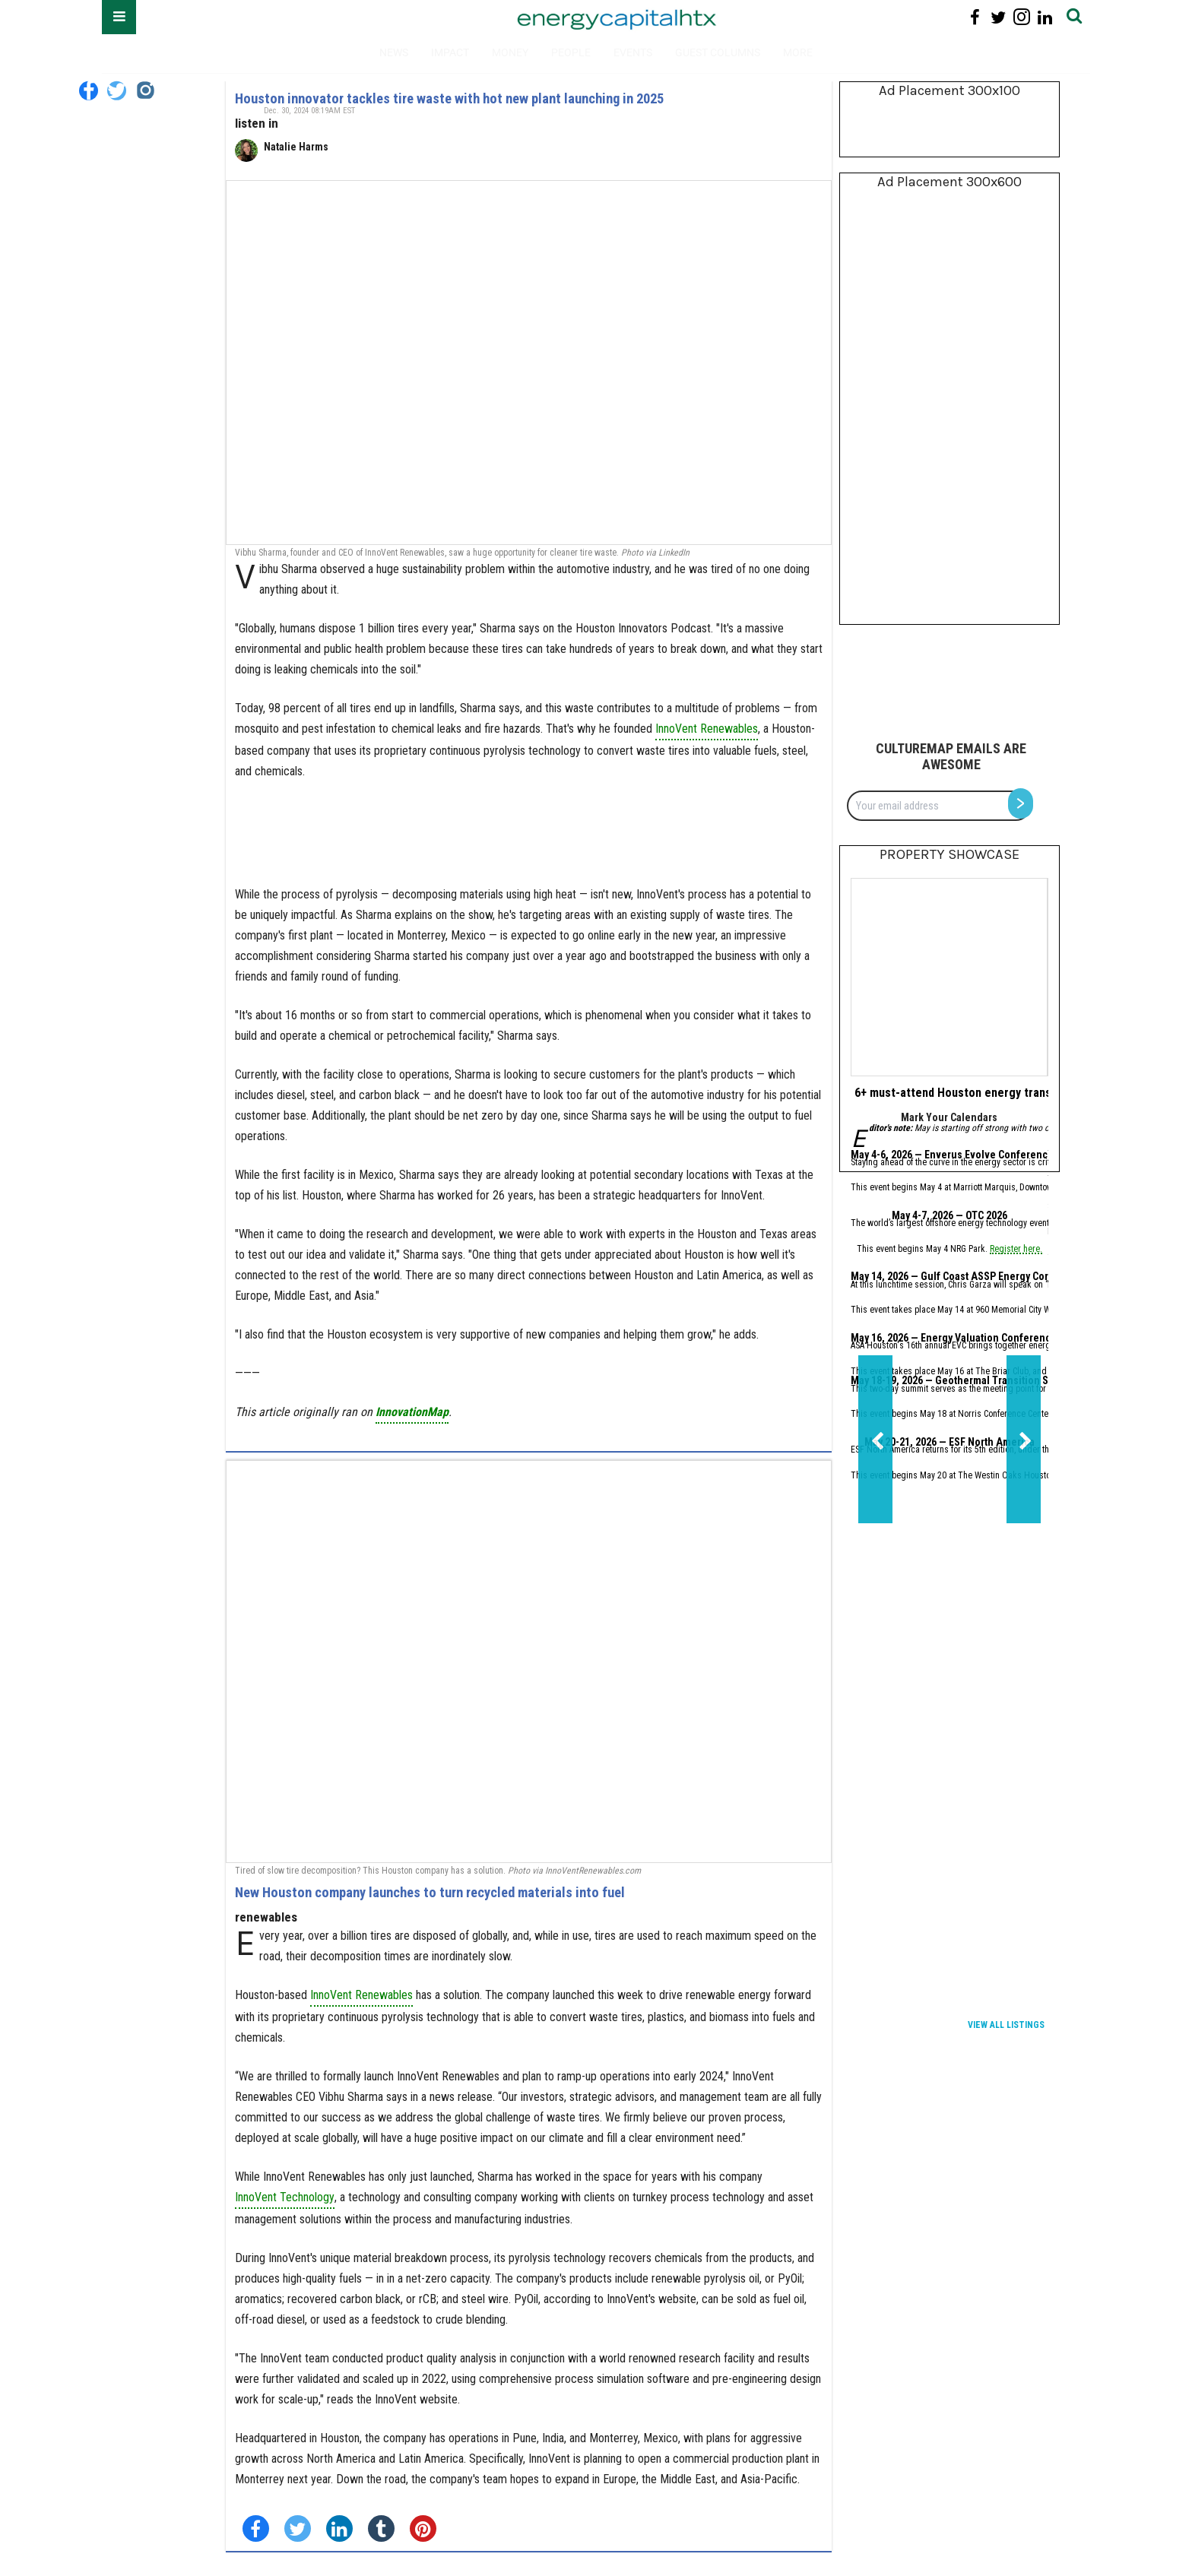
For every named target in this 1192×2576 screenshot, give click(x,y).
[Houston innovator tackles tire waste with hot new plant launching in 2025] (529, 362)
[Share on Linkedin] (339, 2528)
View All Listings (1006, 2025)
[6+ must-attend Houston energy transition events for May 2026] (949, 977)
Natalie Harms (296, 146)
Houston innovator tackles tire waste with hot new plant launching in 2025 (449, 98)
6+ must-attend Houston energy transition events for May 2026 (1019, 1092)
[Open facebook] (974, 17)
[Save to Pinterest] (423, 2528)
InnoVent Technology (284, 2197)
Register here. (1016, 1250)
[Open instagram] (1021, 17)
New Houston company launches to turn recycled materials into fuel (430, 1892)
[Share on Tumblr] (381, 2528)
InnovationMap (412, 1412)
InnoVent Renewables (706, 728)
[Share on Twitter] (297, 2528)
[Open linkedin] (1044, 17)
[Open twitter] (998, 17)
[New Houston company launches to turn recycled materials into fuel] (529, 1661)
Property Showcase (949, 854)
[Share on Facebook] (256, 2528)
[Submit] (1074, 17)
